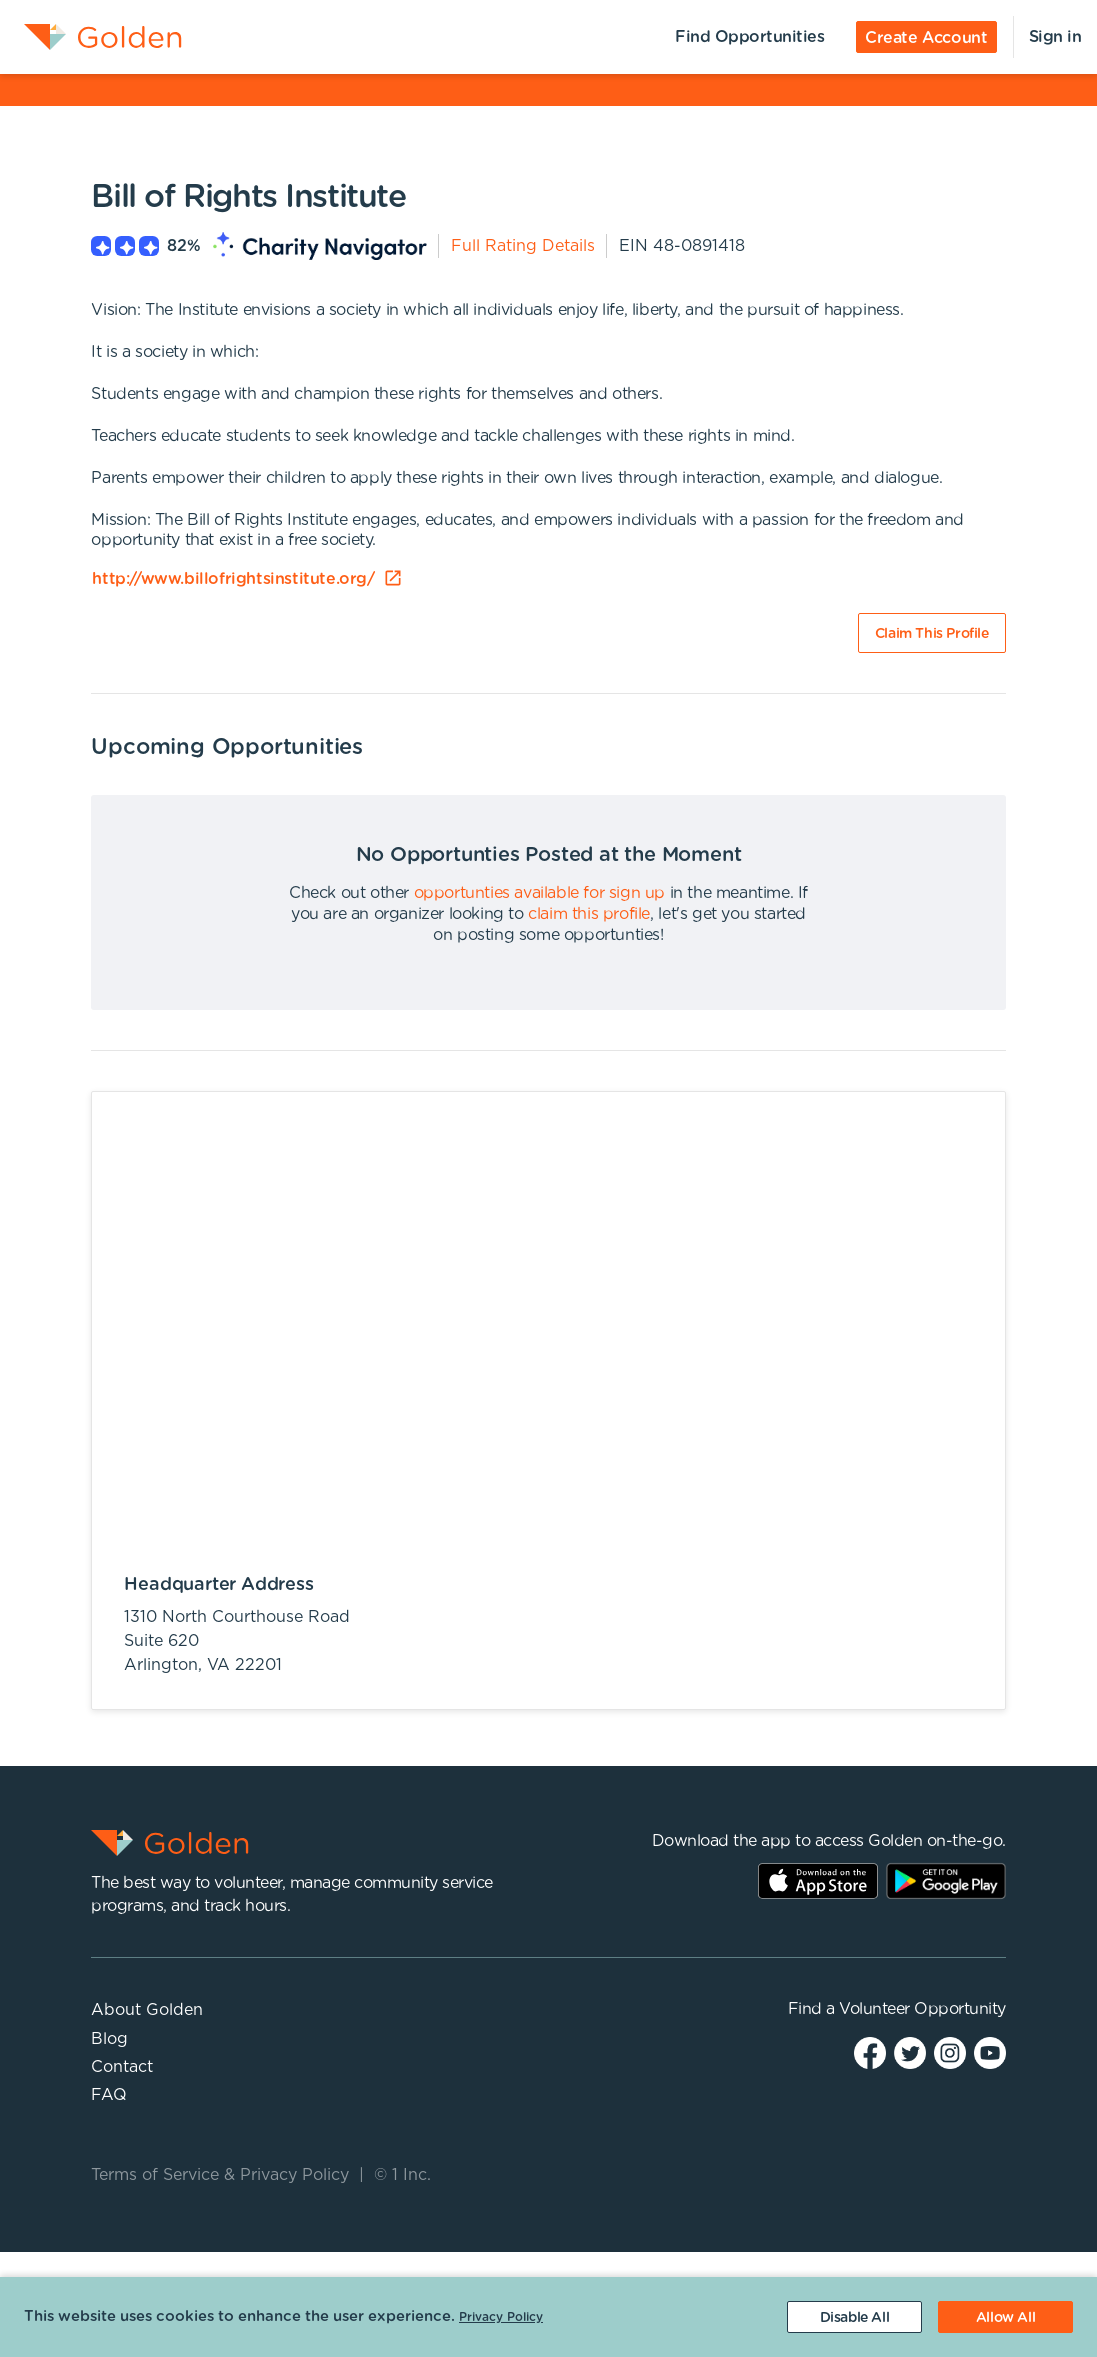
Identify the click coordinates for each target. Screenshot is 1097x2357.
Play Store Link (946, 1881)
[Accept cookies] (1005, 2317)
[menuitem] (91, 37)
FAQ (109, 2095)
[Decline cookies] (854, 2317)
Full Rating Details (523, 246)
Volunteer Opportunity (922, 2009)
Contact (122, 2067)
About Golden (147, 2010)
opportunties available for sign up (539, 893)
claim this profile (589, 914)
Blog (109, 2039)
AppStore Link (818, 1881)
